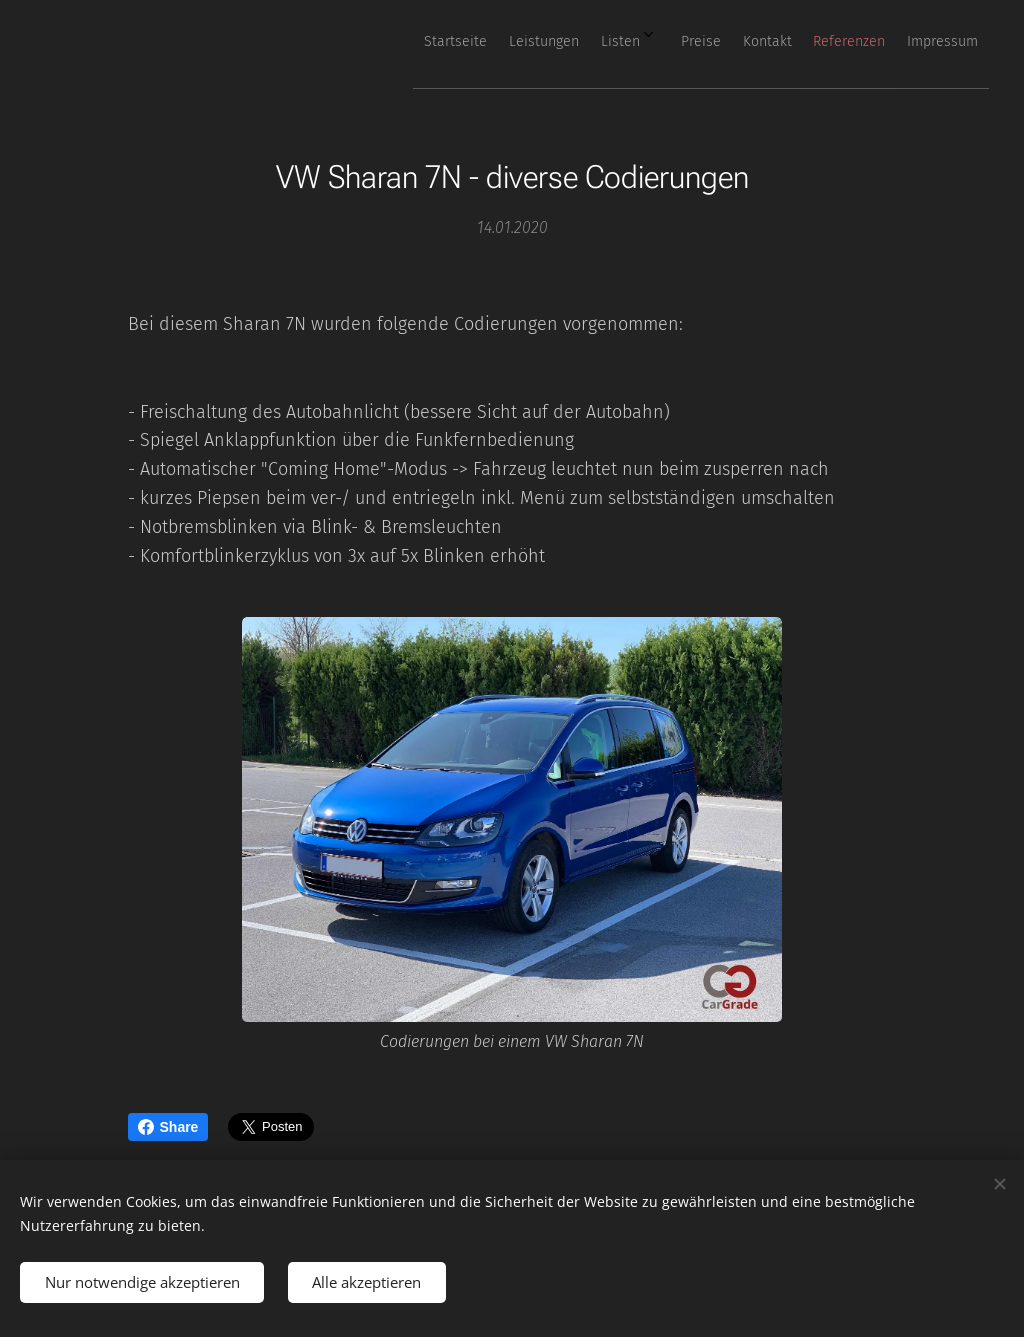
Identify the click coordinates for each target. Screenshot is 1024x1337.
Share (168, 1127)
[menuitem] (741, 41)
